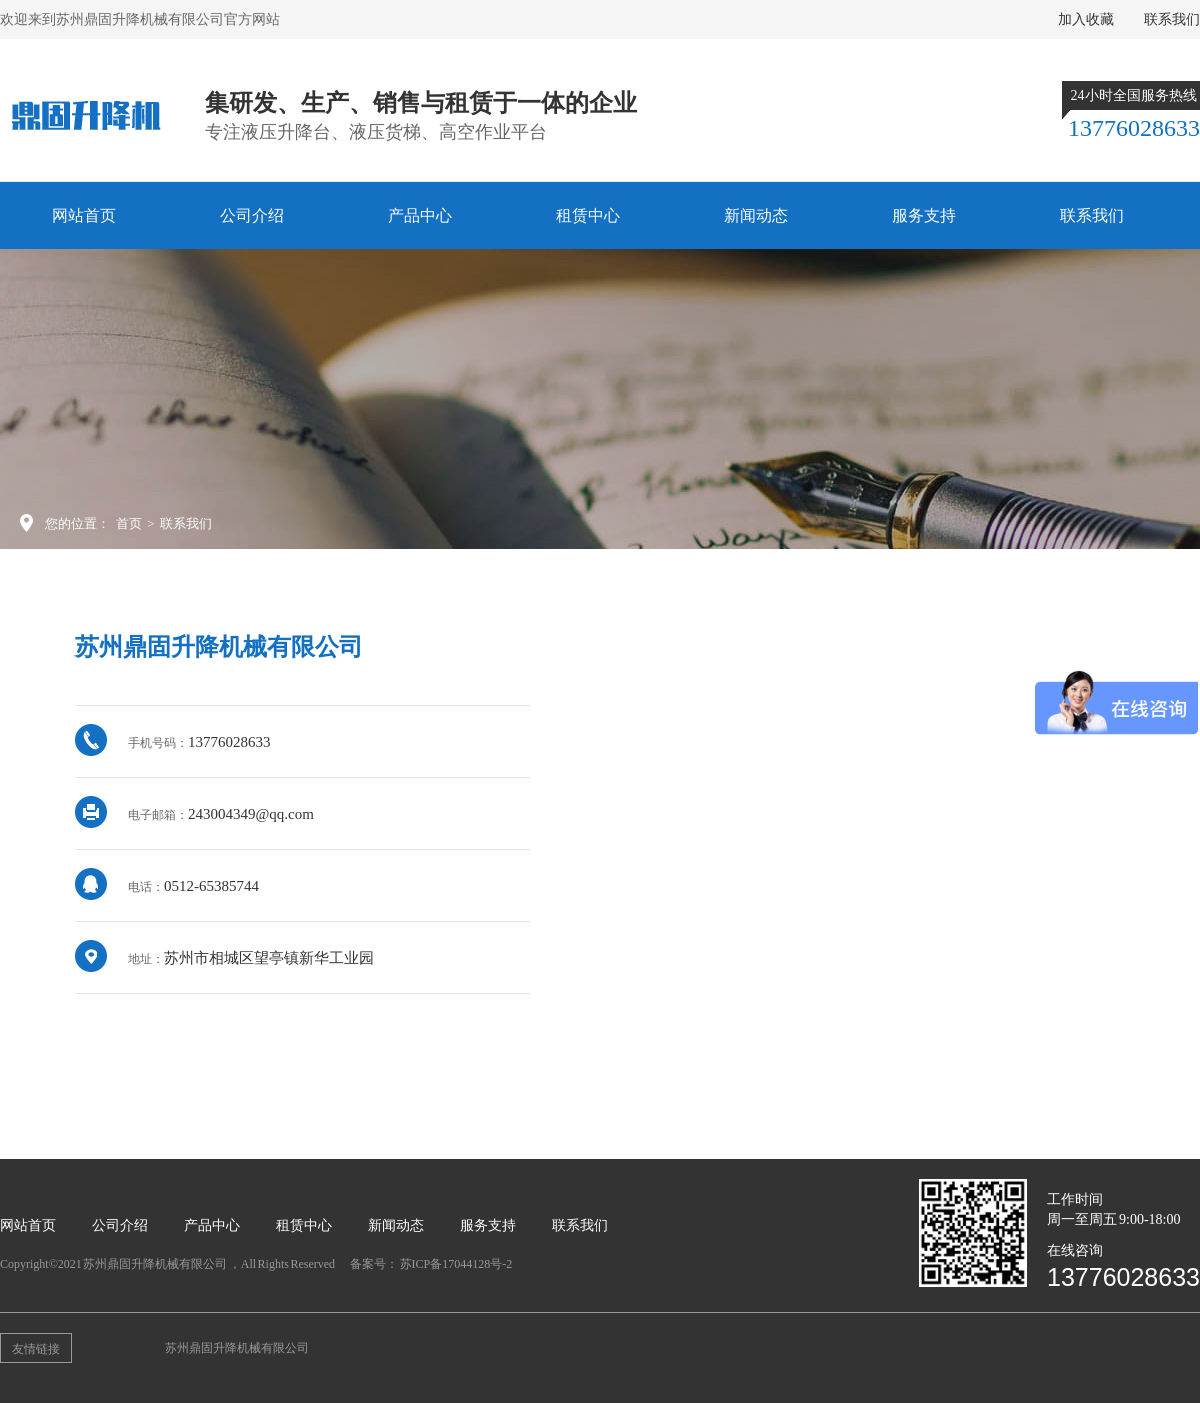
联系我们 (1172, 19)
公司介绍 (252, 215)
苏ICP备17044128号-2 (456, 1264)
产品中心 (420, 215)
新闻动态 (756, 215)
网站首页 (84, 215)
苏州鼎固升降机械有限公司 (237, 1348)
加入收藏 (1086, 19)
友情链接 (36, 1349)
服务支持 (924, 215)
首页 (129, 523)
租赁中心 (588, 215)
